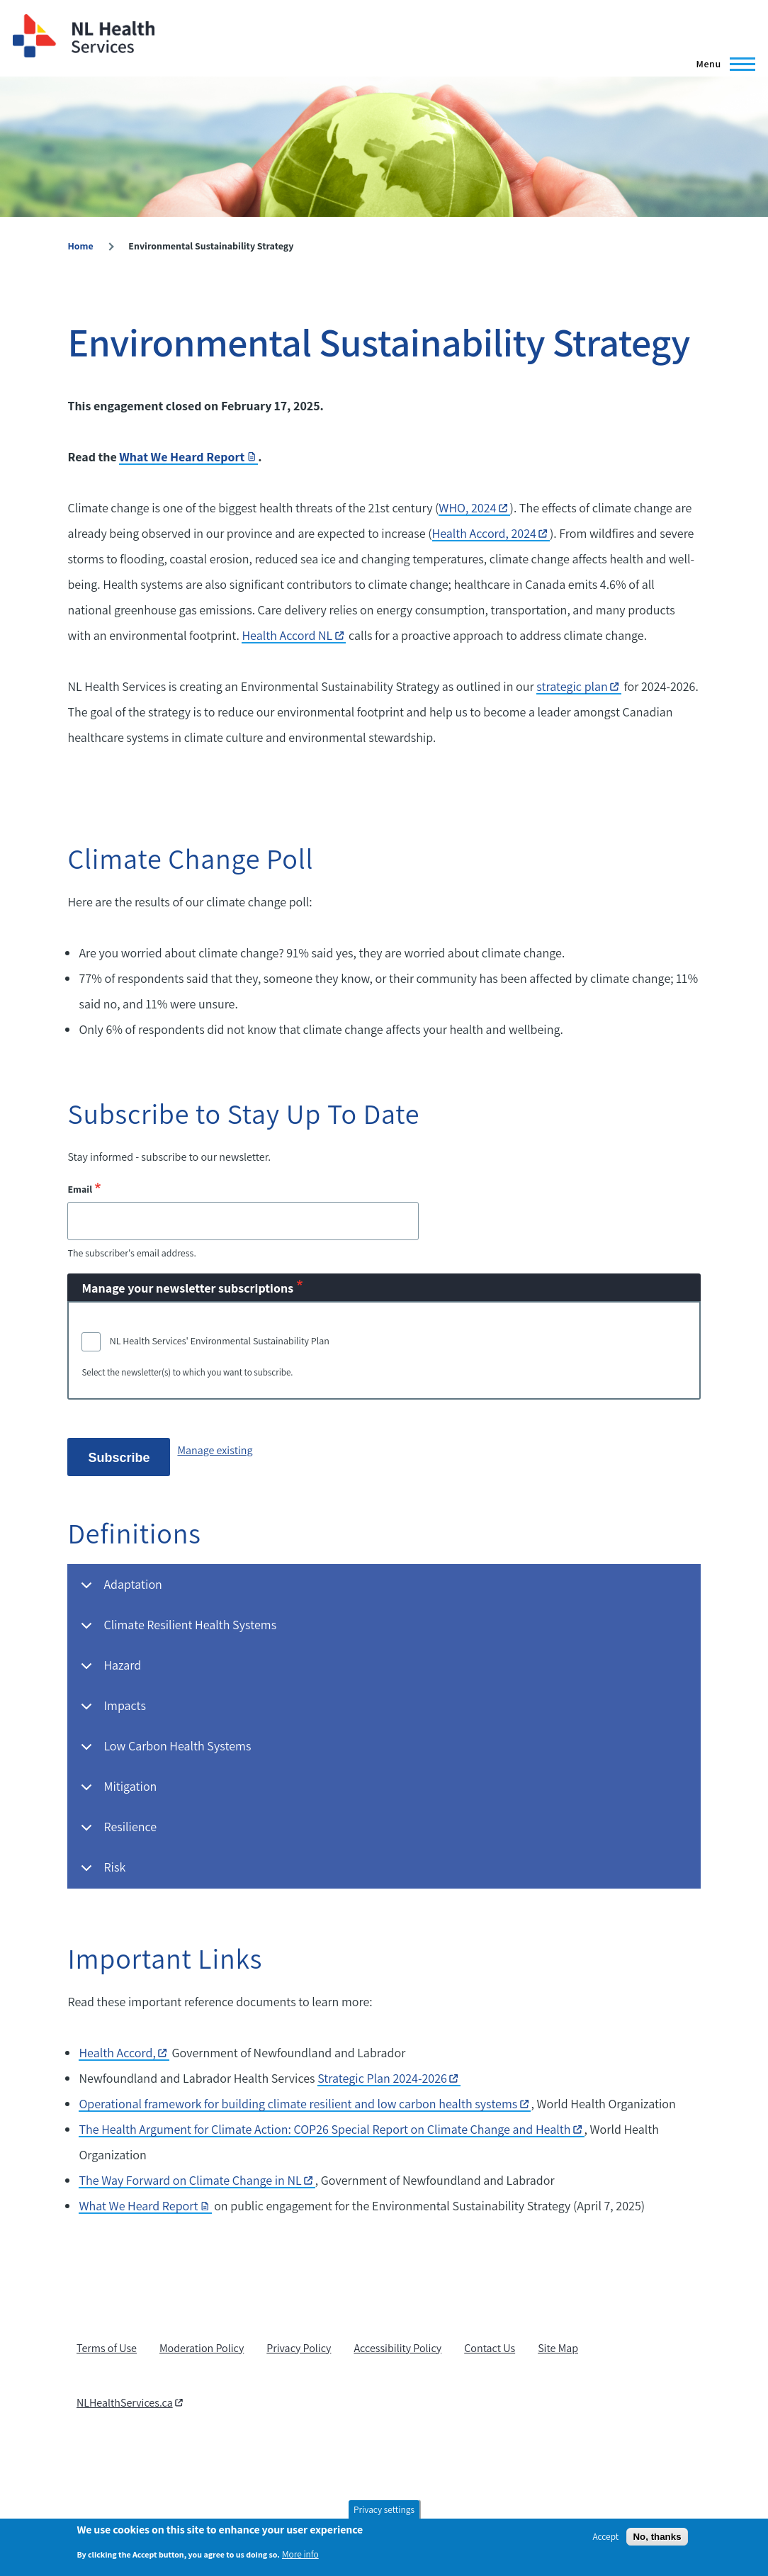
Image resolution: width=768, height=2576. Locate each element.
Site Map (558, 2348)
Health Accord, (491, 533)
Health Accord (294, 635)
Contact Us (489, 2348)
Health (124, 2053)
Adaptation (119, 1590)
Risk (100, 1873)
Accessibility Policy (397, 2348)
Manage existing (214, 1450)
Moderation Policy (201, 2348)
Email (79, 1189)
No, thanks (657, 2536)
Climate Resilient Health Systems (176, 1631)
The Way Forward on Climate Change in (197, 2180)
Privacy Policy (298, 2348)
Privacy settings (384, 2509)
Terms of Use (107, 2348)
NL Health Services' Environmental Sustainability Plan (219, 1340)
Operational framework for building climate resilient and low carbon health (305, 2104)
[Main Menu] (721, 64)
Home (80, 246)
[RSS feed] (82, 2448)
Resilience (116, 1832)
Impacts (111, 1711)
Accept (605, 2536)
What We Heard (145, 2206)
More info (300, 2554)
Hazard (108, 1671)
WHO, (474, 508)
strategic (578, 686)
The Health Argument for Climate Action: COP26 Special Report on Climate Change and (331, 2129)
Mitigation (116, 1792)
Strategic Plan (389, 2078)
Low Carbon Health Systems (163, 1752)
